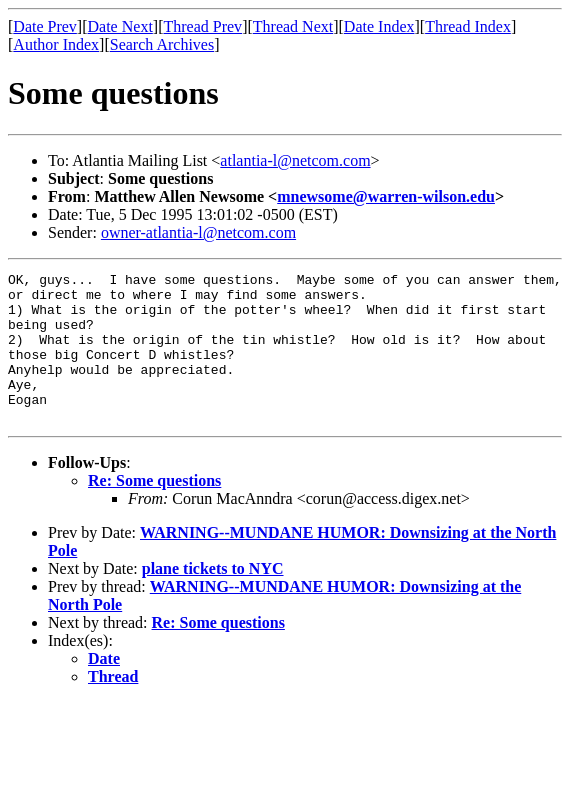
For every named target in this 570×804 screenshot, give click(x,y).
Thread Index (468, 26)
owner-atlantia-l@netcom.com (198, 232)
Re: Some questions (154, 510)
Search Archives (162, 44)
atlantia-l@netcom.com (295, 160)
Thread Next (293, 26)
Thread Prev (202, 26)
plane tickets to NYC (213, 598)
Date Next (120, 26)
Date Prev (45, 26)
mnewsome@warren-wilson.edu (386, 196)
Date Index (379, 26)
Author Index (56, 44)
